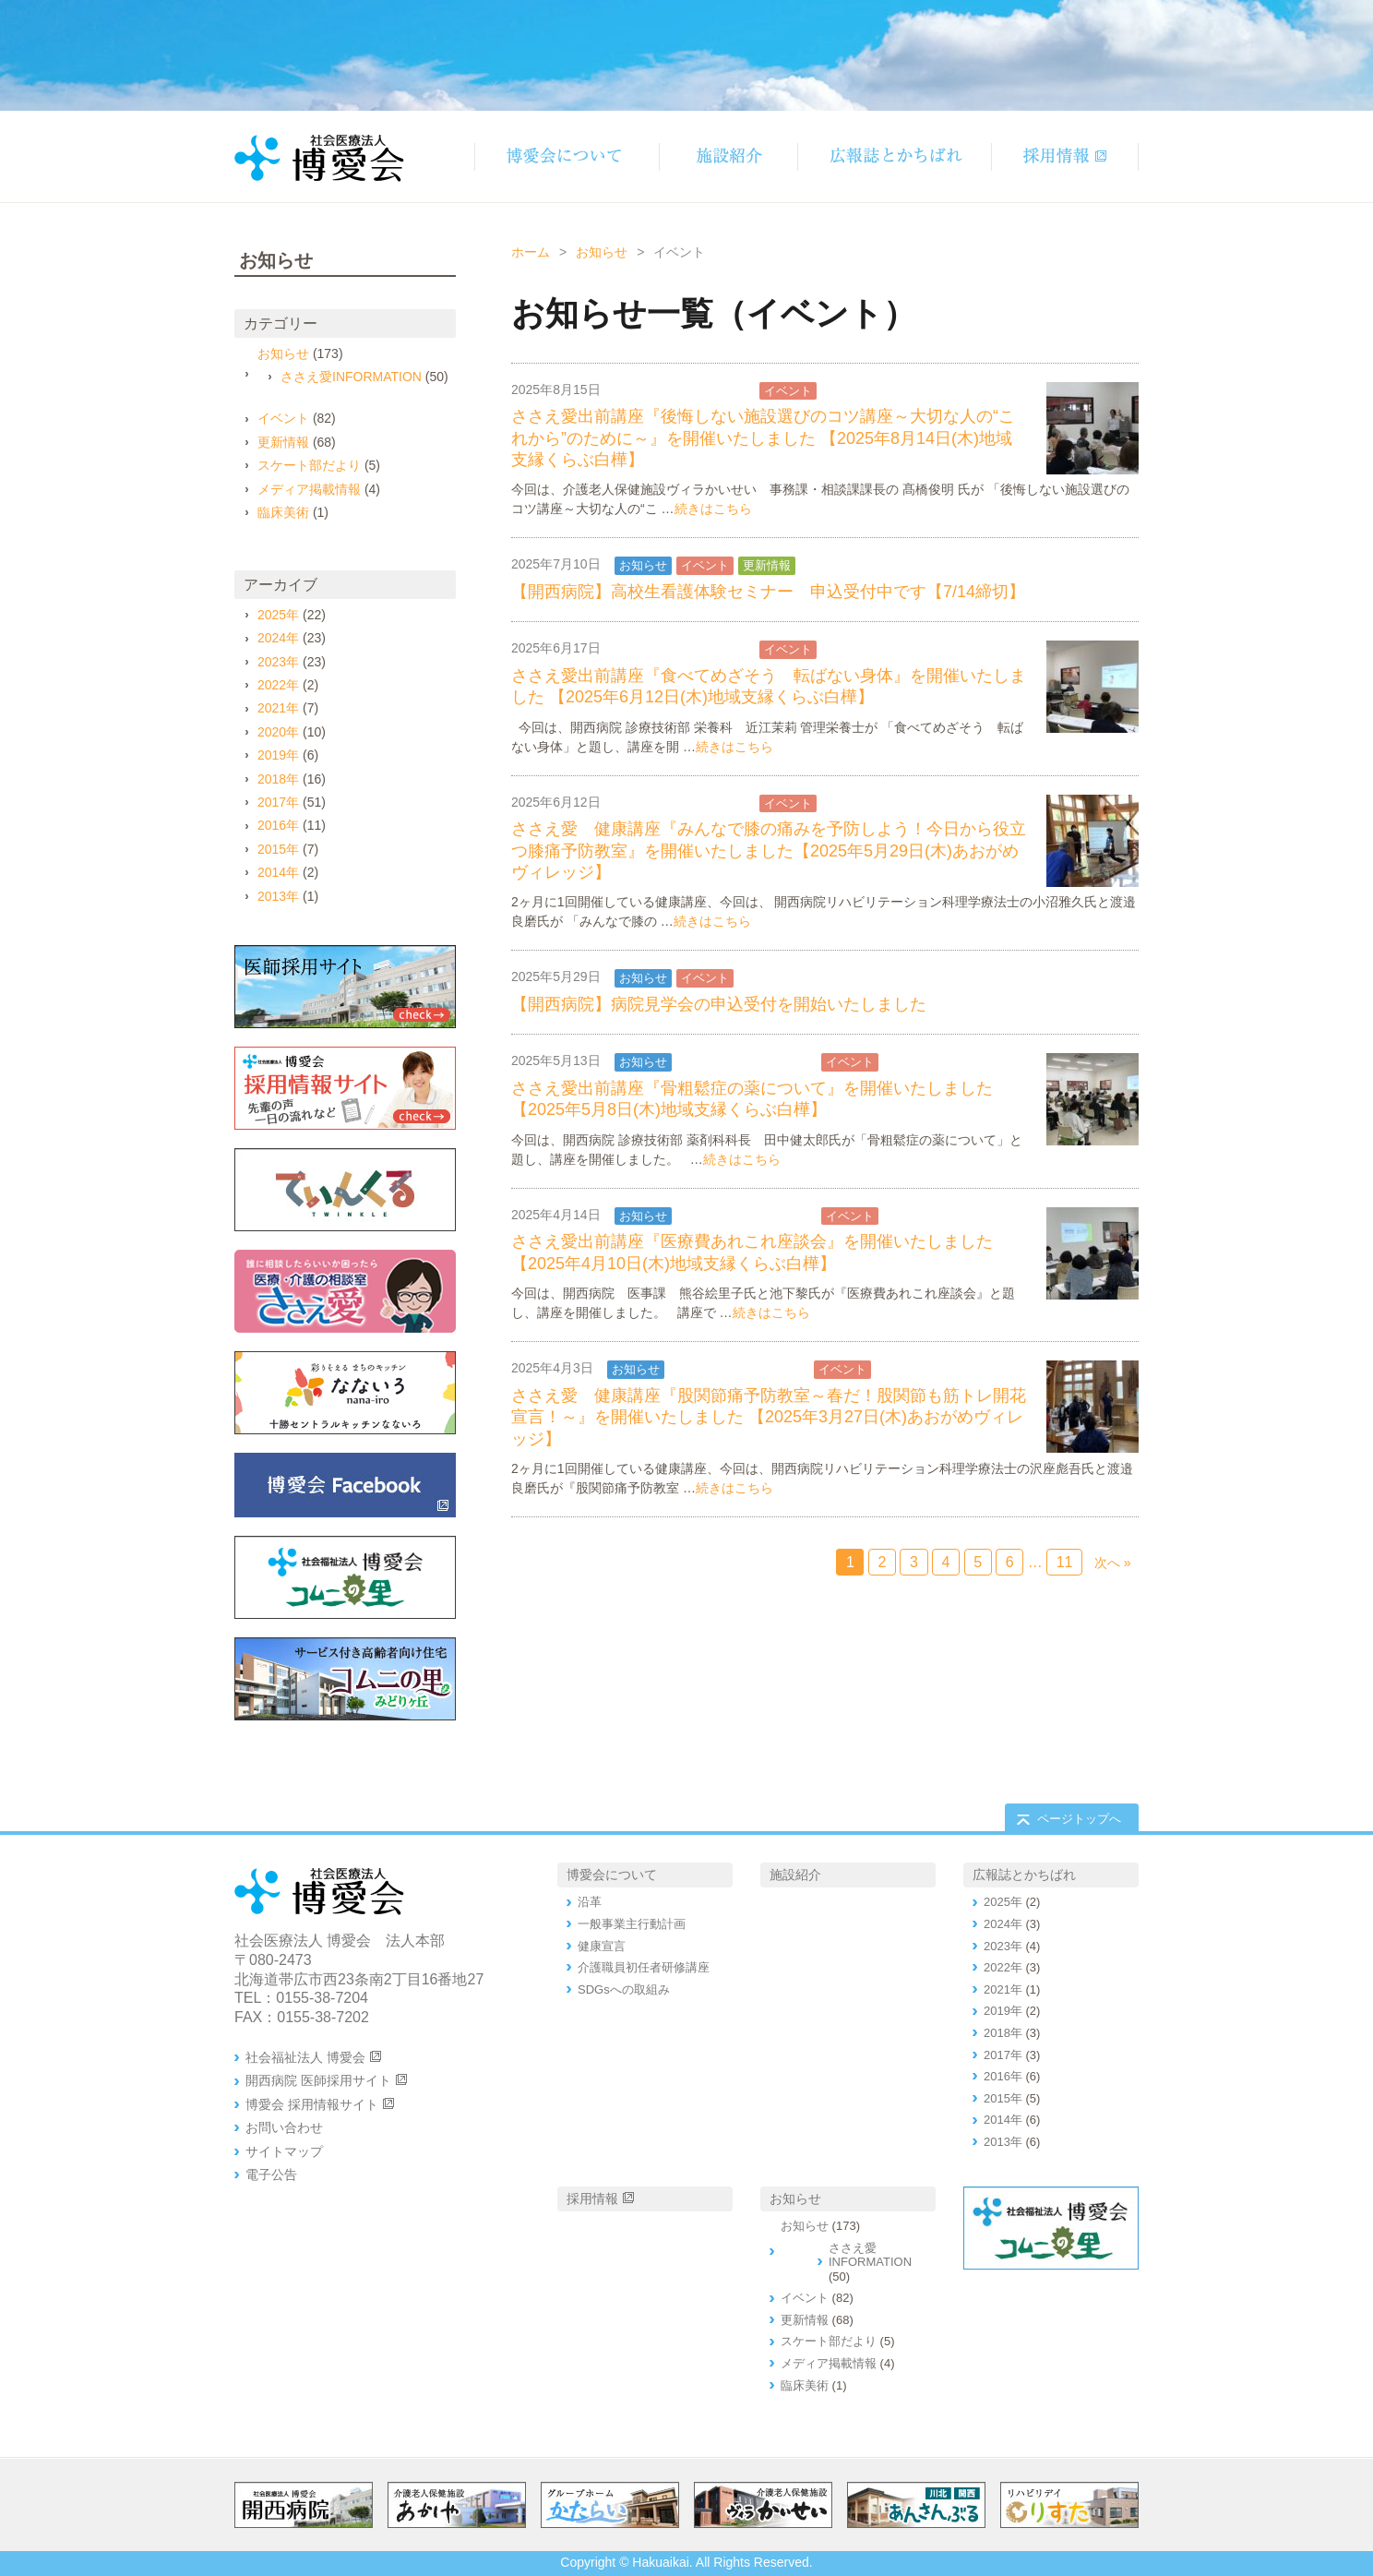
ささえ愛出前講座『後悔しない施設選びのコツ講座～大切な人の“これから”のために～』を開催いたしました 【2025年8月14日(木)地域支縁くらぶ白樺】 (763, 438)
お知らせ (601, 252)
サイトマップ (284, 2151)
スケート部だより (309, 465)
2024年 (278, 637)
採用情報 (592, 2198)
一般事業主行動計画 (632, 1924)
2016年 (278, 825)
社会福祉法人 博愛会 (305, 2057)
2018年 (278, 779)
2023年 (278, 661)
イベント (788, 391)
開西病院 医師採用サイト (318, 2080)
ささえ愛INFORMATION (684, 391)
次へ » (1112, 1562)
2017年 (278, 802)
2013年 (278, 896)
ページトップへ (1079, 1819)
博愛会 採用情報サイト (311, 2104)
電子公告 (271, 2174)
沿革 (590, 1902)
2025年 (278, 614)
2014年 (278, 872)
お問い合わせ (284, 2127)
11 (1065, 1562)
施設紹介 (795, 1874)
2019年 (278, 755)
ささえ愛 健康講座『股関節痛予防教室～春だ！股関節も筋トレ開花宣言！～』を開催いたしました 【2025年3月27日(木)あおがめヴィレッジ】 (768, 1417)
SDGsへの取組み (624, 1989)
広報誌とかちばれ (1024, 1874)
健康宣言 (602, 1946)
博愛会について (612, 1874)
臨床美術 (283, 512)
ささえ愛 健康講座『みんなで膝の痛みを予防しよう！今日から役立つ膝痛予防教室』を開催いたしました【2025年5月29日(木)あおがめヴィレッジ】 (768, 850)
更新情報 (767, 565)
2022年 (278, 684)
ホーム (530, 252)
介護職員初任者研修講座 (644, 1967)
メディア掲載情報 (309, 489)
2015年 (278, 849)
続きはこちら (713, 508)
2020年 (278, 732)
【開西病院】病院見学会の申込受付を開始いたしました (718, 1004)
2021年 (278, 708)
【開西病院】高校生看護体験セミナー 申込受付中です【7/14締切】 (768, 591)
